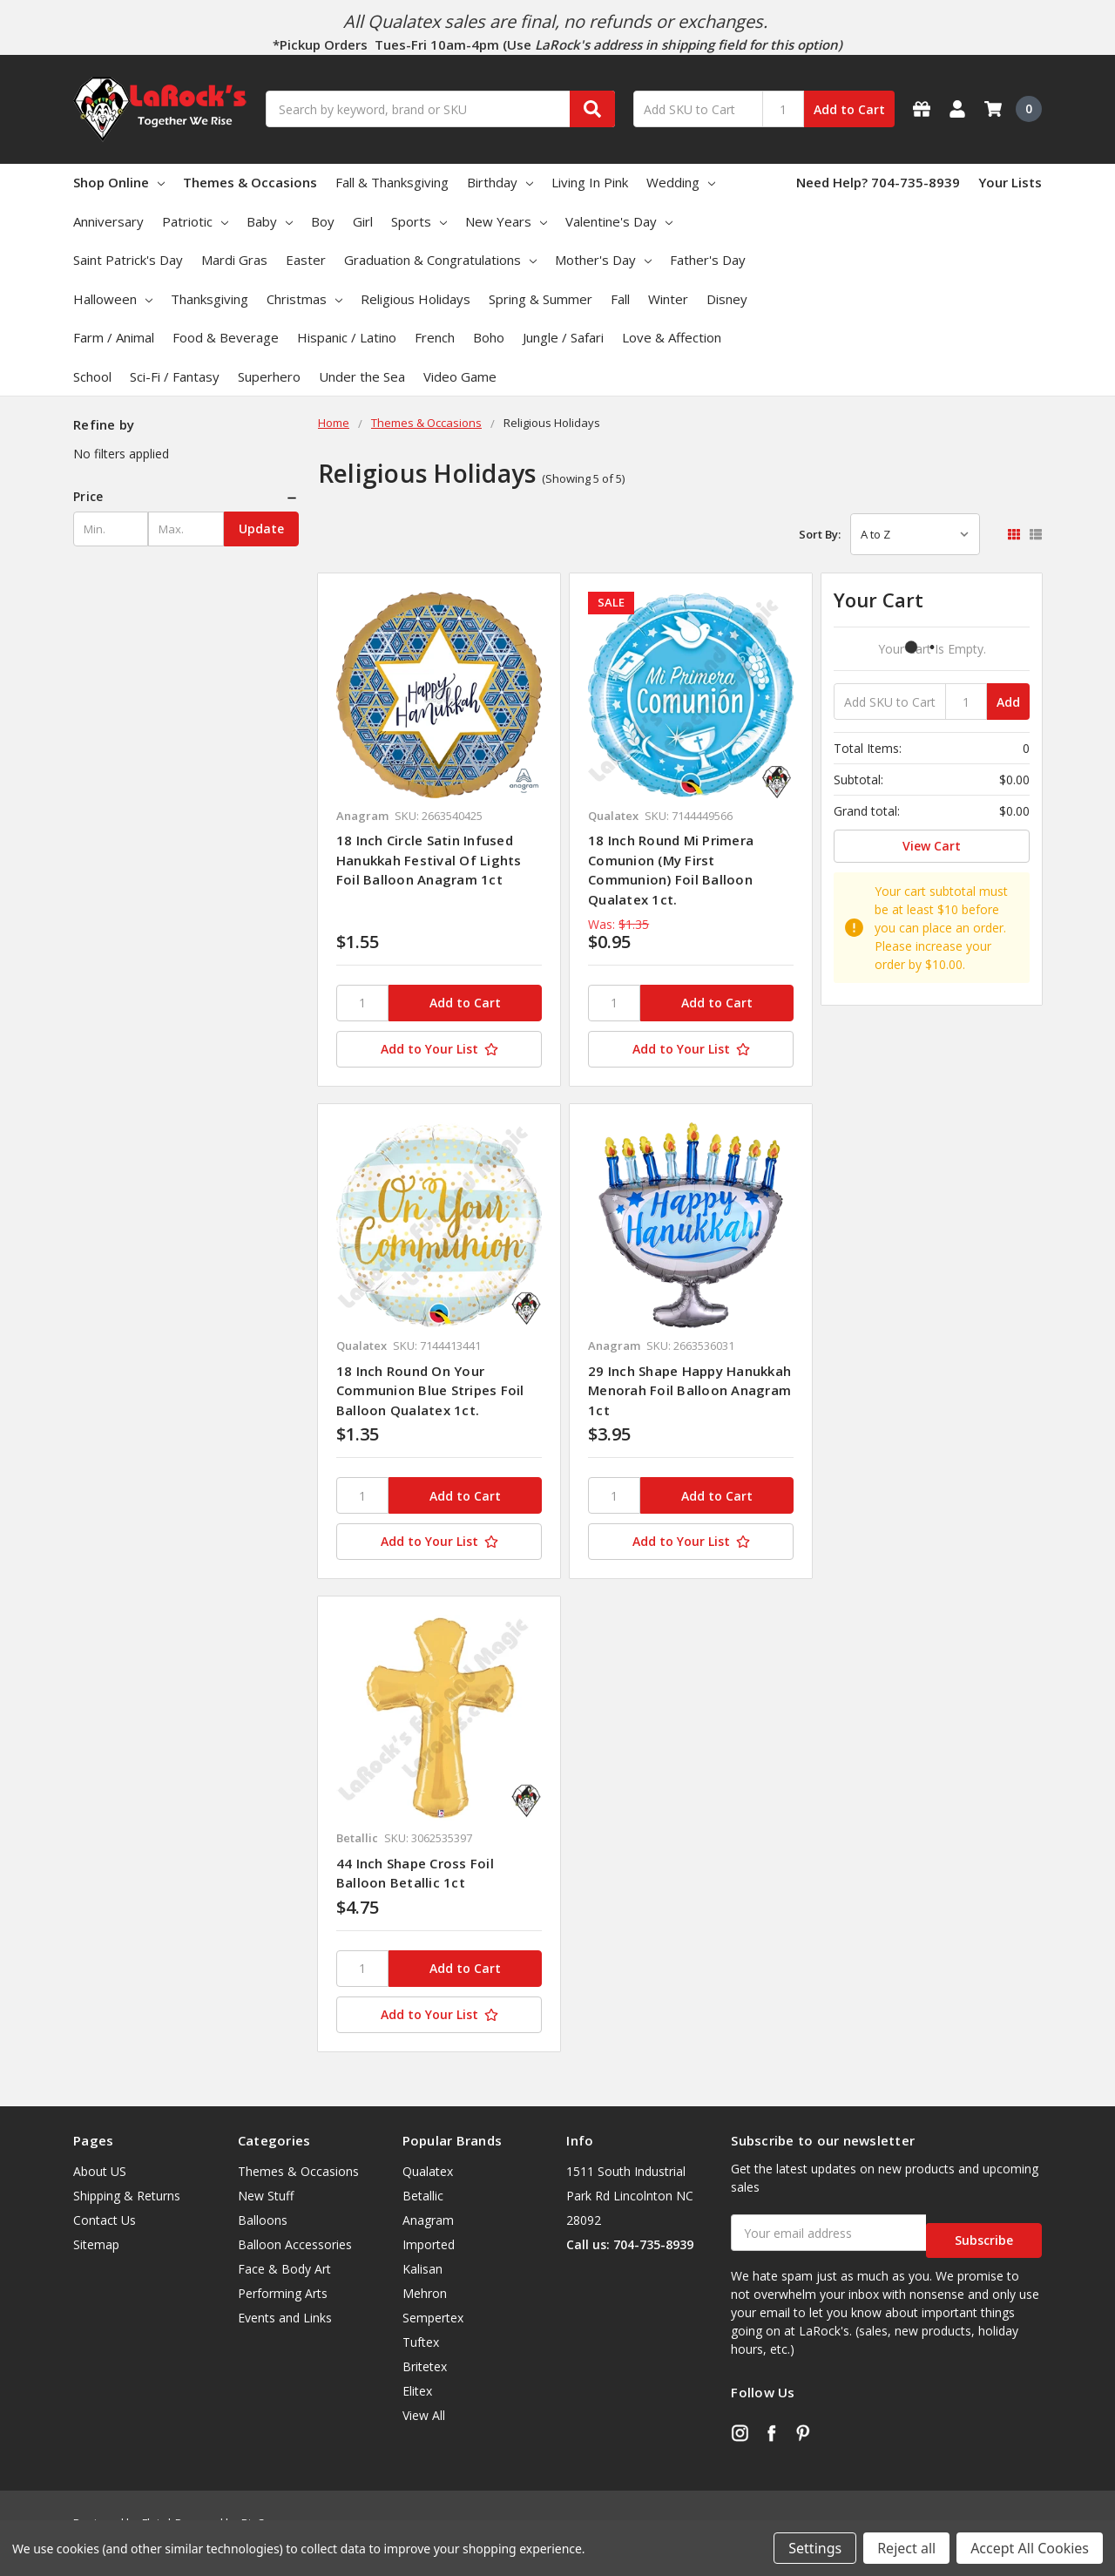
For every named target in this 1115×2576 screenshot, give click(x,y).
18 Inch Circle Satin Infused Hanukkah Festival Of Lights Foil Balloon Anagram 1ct (429, 859)
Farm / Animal (113, 337)
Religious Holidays (415, 299)
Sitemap (96, 2244)
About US (99, 2171)
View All (423, 2415)
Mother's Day (603, 259)
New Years (506, 221)
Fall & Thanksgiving (392, 182)
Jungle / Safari (563, 337)
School (92, 376)
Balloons (262, 2220)
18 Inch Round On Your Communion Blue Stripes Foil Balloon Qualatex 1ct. (430, 1390)
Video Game (460, 376)
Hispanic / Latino (346, 337)
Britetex (424, 2366)
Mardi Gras (234, 259)
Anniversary (108, 221)
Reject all (906, 2548)
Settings (814, 2548)
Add (1008, 702)
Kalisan (422, 2269)
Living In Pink (589, 182)
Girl (363, 221)
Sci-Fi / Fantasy (175, 376)
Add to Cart (849, 109)
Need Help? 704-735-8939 (878, 182)
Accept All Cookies (1029, 2548)
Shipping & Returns (126, 2195)
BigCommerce (277, 2507)
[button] (186, 496)
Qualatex (427, 2171)
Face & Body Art (284, 2269)
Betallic (422, 2195)
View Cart (931, 845)
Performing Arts (283, 2293)
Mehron (424, 2293)
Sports (419, 221)
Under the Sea (362, 376)
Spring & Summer (540, 299)
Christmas (304, 299)
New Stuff (266, 2195)
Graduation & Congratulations (440, 259)
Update (261, 528)
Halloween (112, 299)
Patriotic (195, 221)
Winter (668, 299)
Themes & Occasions (250, 182)
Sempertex (432, 2317)
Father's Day (708, 259)
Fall (620, 299)
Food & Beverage (225, 337)
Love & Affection (671, 337)
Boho (488, 337)
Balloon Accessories (295, 2244)
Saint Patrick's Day (128, 259)
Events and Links (285, 2317)
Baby (270, 221)
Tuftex (420, 2342)
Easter (306, 259)
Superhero (269, 376)
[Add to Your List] (439, 1049)
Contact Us (104, 2220)
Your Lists (1010, 182)
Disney (726, 299)
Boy (322, 221)
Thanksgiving (209, 299)
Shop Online (119, 182)
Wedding (680, 182)
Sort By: (820, 534)
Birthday (500, 182)
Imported (428, 2244)
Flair (153, 2507)
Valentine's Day (618, 221)
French (435, 337)
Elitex (417, 2391)
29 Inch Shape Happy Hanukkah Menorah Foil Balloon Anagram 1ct (689, 1390)
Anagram (428, 2220)
